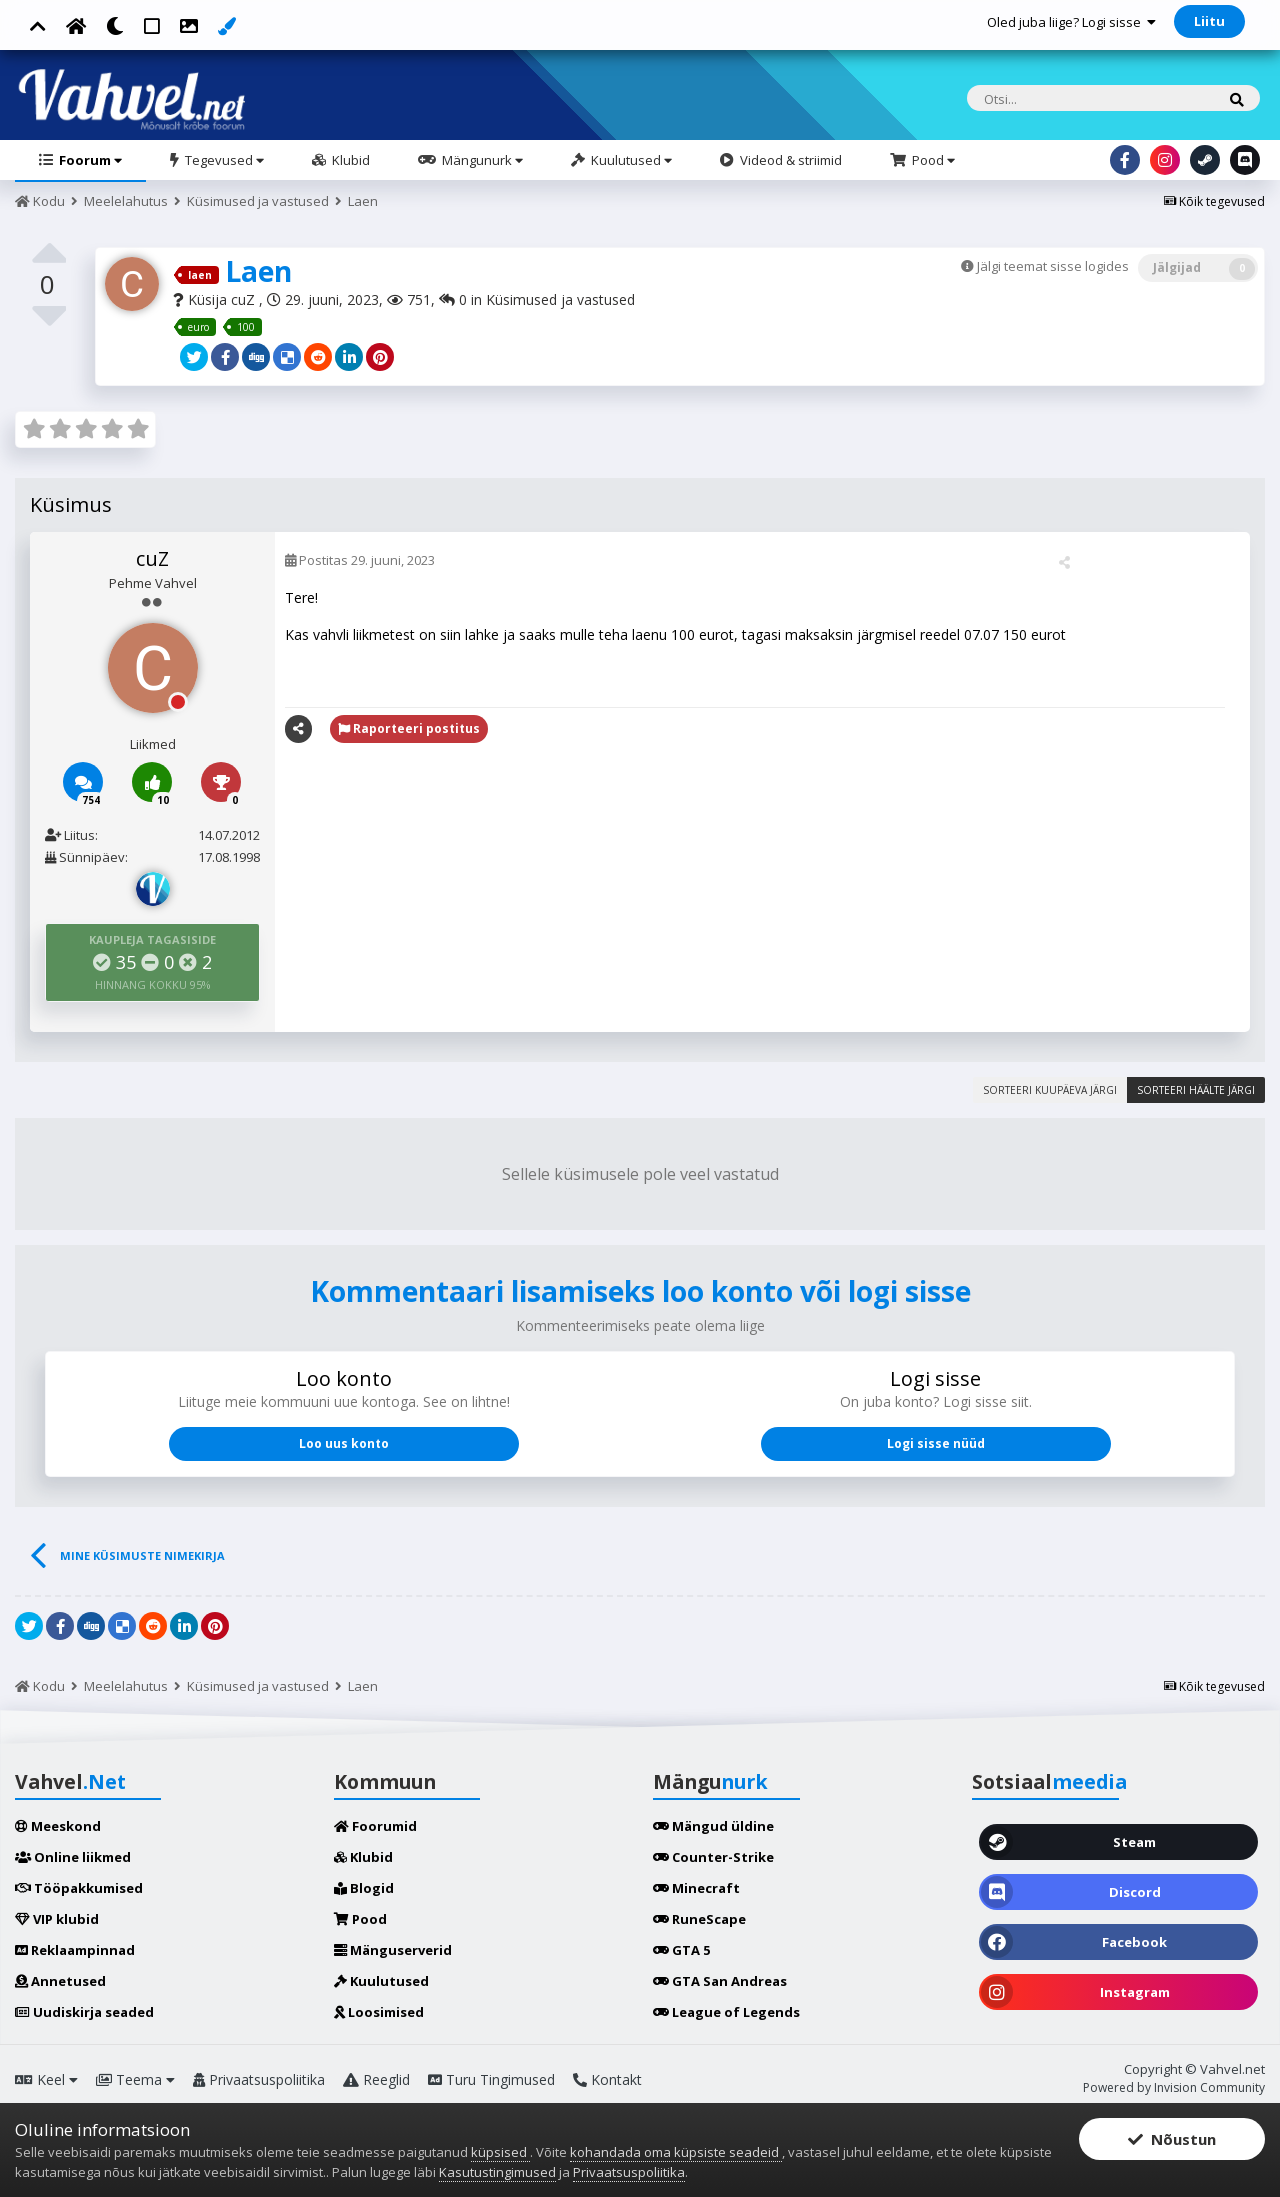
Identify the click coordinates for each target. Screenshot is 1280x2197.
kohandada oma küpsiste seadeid (676, 2152)
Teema (135, 2079)
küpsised (500, 2152)
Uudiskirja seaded (84, 2012)
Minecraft (696, 1888)
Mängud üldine (713, 1826)
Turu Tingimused (491, 2079)
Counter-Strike (713, 1857)
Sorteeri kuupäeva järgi (1050, 1090)
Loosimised (379, 2012)
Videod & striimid (789, 160)
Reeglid (376, 2079)
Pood (932, 160)
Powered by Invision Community (1174, 2087)
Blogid (364, 1888)
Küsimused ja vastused (560, 299)
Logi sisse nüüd (936, 1443)
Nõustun (1172, 2139)
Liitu (1209, 21)
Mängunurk (481, 160)
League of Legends (726, 2012)
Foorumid (375, 1826)
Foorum (89, 160)
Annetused (60, 1981)
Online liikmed (73, 1857)
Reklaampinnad (75, 1950)
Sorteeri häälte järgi (1196, 1090)
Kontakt (607, 2079)
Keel (46, 2079)
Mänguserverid (393, 1950)
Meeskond (58, 1826)
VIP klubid (57, 1919)
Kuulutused (630, 160)
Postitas (360, 560)
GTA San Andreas (720, 1981)
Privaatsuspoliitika (259, 2079)
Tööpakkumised (79, 1888)
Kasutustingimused (497, 2172)
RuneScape (699, 1919)
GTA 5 (681, 1950)
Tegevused (223, 160)
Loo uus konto (344, 1443)
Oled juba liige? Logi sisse (1071, 22)
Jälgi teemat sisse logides (1053, 266)
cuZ (245, 299)
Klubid (349, 160)
